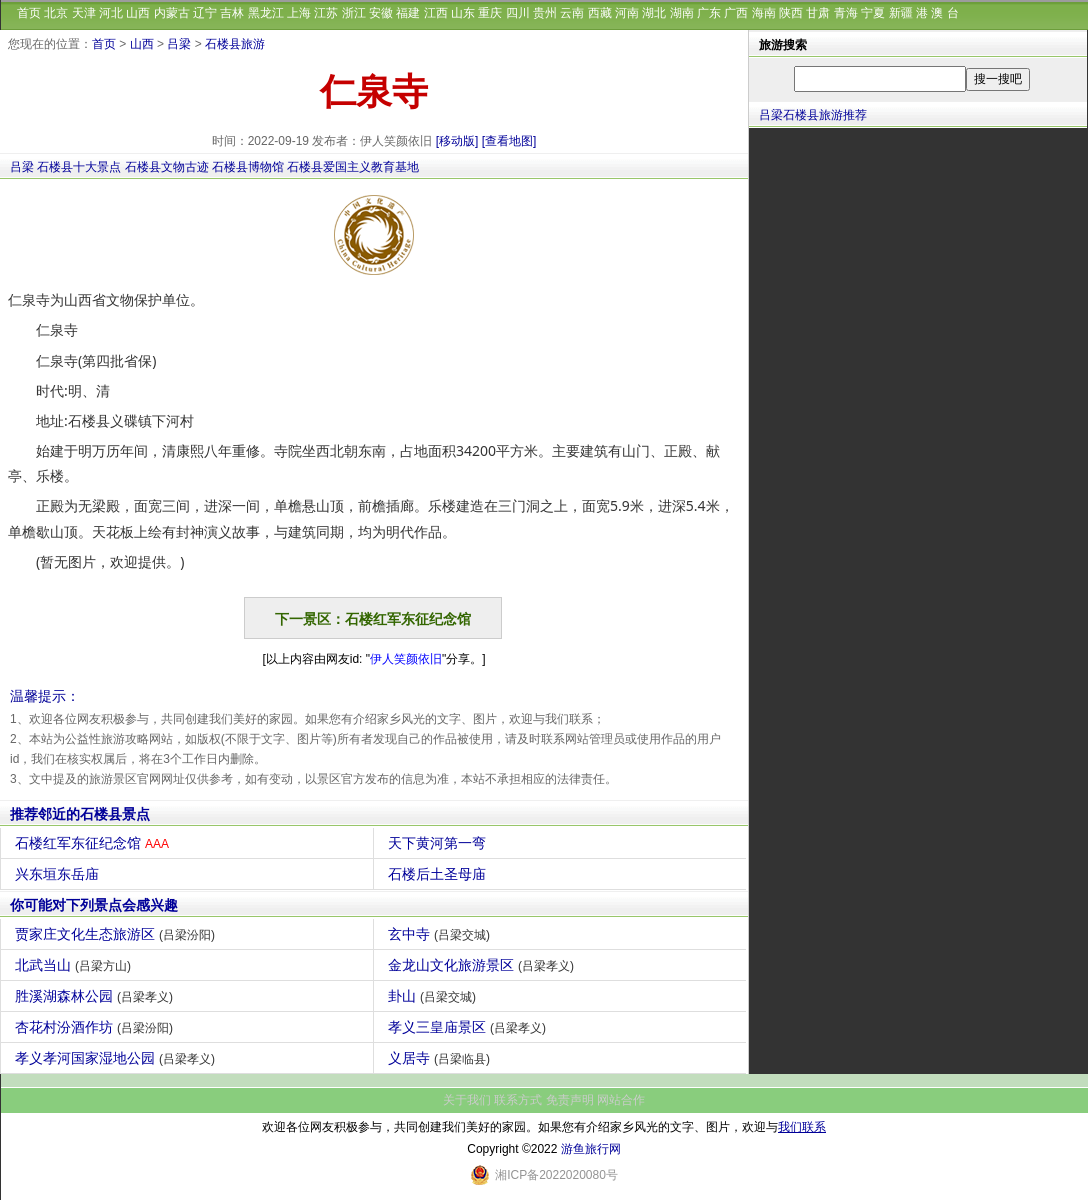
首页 (29, 13)
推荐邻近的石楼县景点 (80, 814)
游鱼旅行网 (591, 1149)
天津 (84, 13)
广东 (709, 13)
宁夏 (873, 13)
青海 (846, 13)
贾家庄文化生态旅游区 (117, 934)
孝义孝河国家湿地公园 (117, 1058)
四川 (518, 13)
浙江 (354, 13)
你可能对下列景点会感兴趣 (94, 905)
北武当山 (75, 965)
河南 (627, 13)
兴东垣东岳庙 (59, 874)
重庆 (490, 13)
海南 (764, 13)
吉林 (232, 13)
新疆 (901, 13)
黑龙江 (266, 13)
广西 (736, 13)
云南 (572, 13)
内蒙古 (172, 13)
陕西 (791, 13)
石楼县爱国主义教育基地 (353, 167)
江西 (436, 13)
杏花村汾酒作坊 (96, 1027)
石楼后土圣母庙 (439, 874)
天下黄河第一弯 (439, 843)
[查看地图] (509, 141)
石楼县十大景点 (79, 167)
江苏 (326, 13)
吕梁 (179, 44)
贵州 (545, 13)
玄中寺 (441, 934)
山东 (463, 13)
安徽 (381, 13)
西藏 (600, 13)
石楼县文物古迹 (167, 167)
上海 (299, 13)
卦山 (434, 996)
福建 (408, 13)
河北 (111, 13)
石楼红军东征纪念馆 (94, 843)
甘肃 (818, 13)
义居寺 (441, 1058)
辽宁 (205, 13)
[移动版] (457, 141)
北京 (56, 13)
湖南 (682, 13)
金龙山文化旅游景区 (483, 965)
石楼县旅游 (235, 44)
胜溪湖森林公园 (96, 996)
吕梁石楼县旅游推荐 (813, 115)
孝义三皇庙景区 (469, 1027)
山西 (138, 13)
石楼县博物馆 (248, 167)
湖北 (654, 13)
